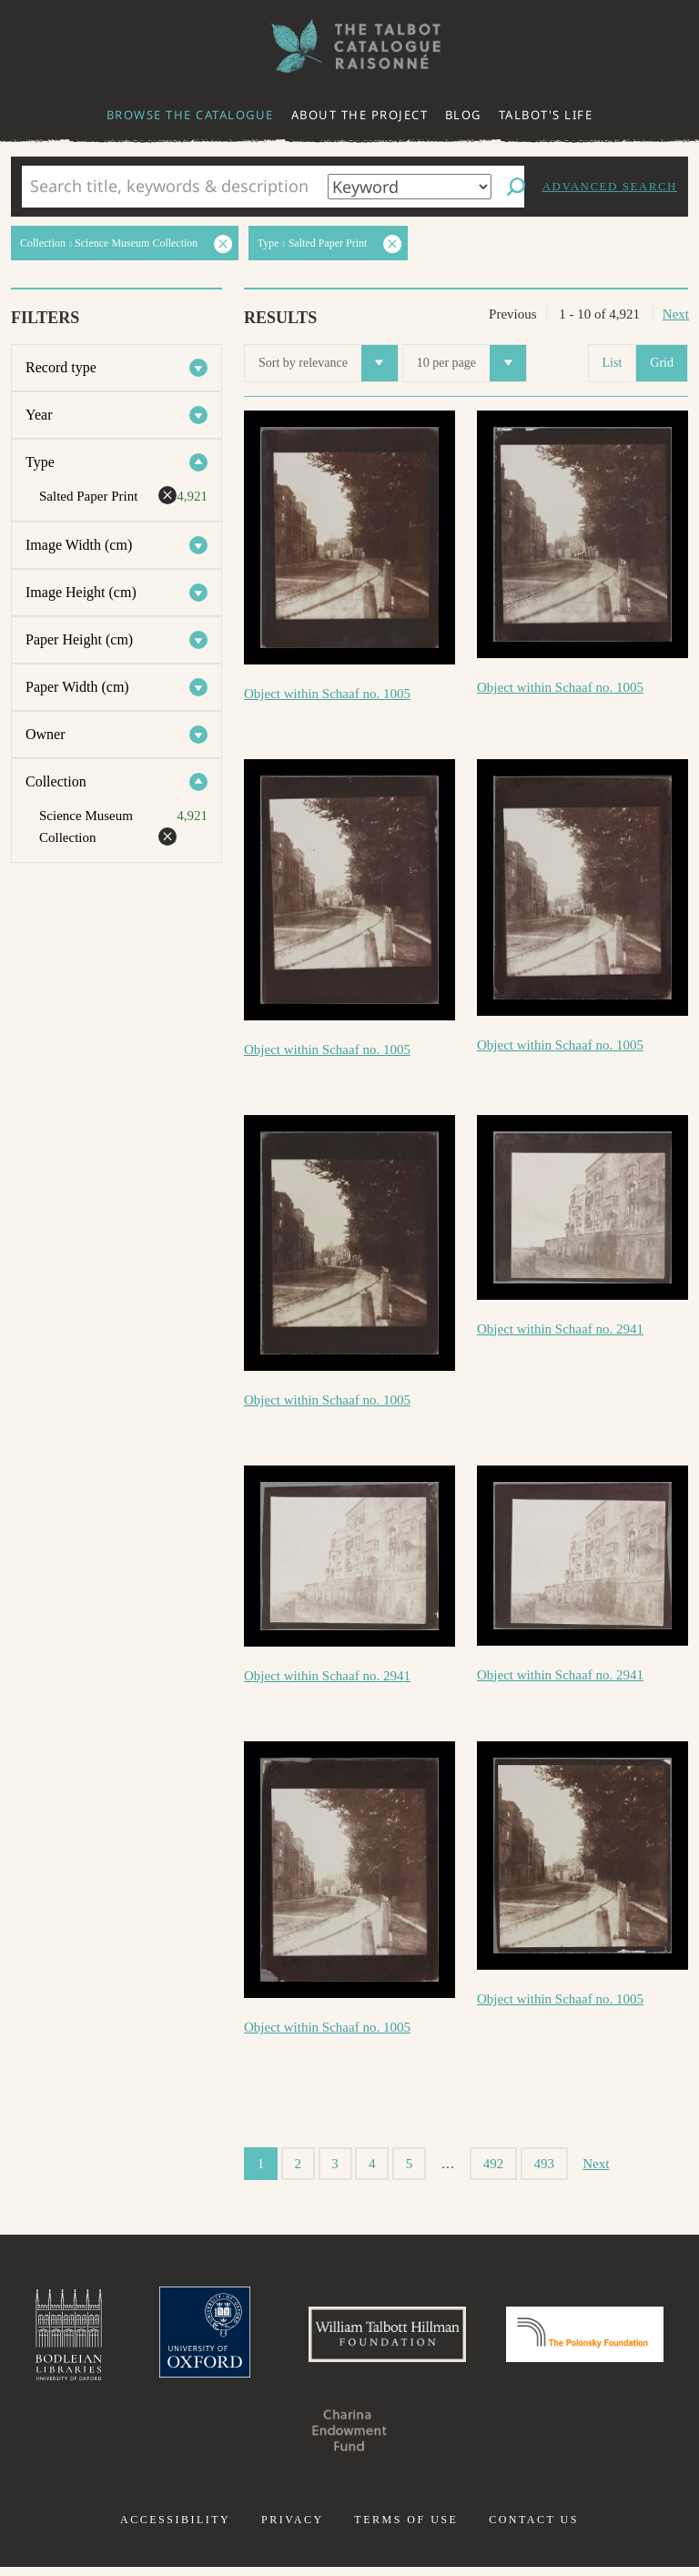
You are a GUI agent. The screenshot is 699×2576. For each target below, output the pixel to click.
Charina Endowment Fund (442, 2439)
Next (676, 314)
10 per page (471, 363)
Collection (55, 781)
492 (493, 2163)
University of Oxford (277, 2339)
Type (40, 462)
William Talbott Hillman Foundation (476, 2339)
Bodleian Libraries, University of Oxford (132, 2339)
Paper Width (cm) (77, 687)
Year (38, 414)
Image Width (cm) (78, 545)
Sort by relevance (328, 363)
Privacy (292, 2528)
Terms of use (406, 2528)
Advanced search (609, 186)
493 (544, 2163)
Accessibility (175, 2528)
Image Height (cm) (81, 592)
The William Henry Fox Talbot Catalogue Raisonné (349, 46)
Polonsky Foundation (257, 2439)
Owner (45, 734)
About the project (360, 114)
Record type (60, 367)
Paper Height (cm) (79, 639)
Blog (463, 114)
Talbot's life (546, 114)
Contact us (534, 2528)
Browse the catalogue (190, 114)
